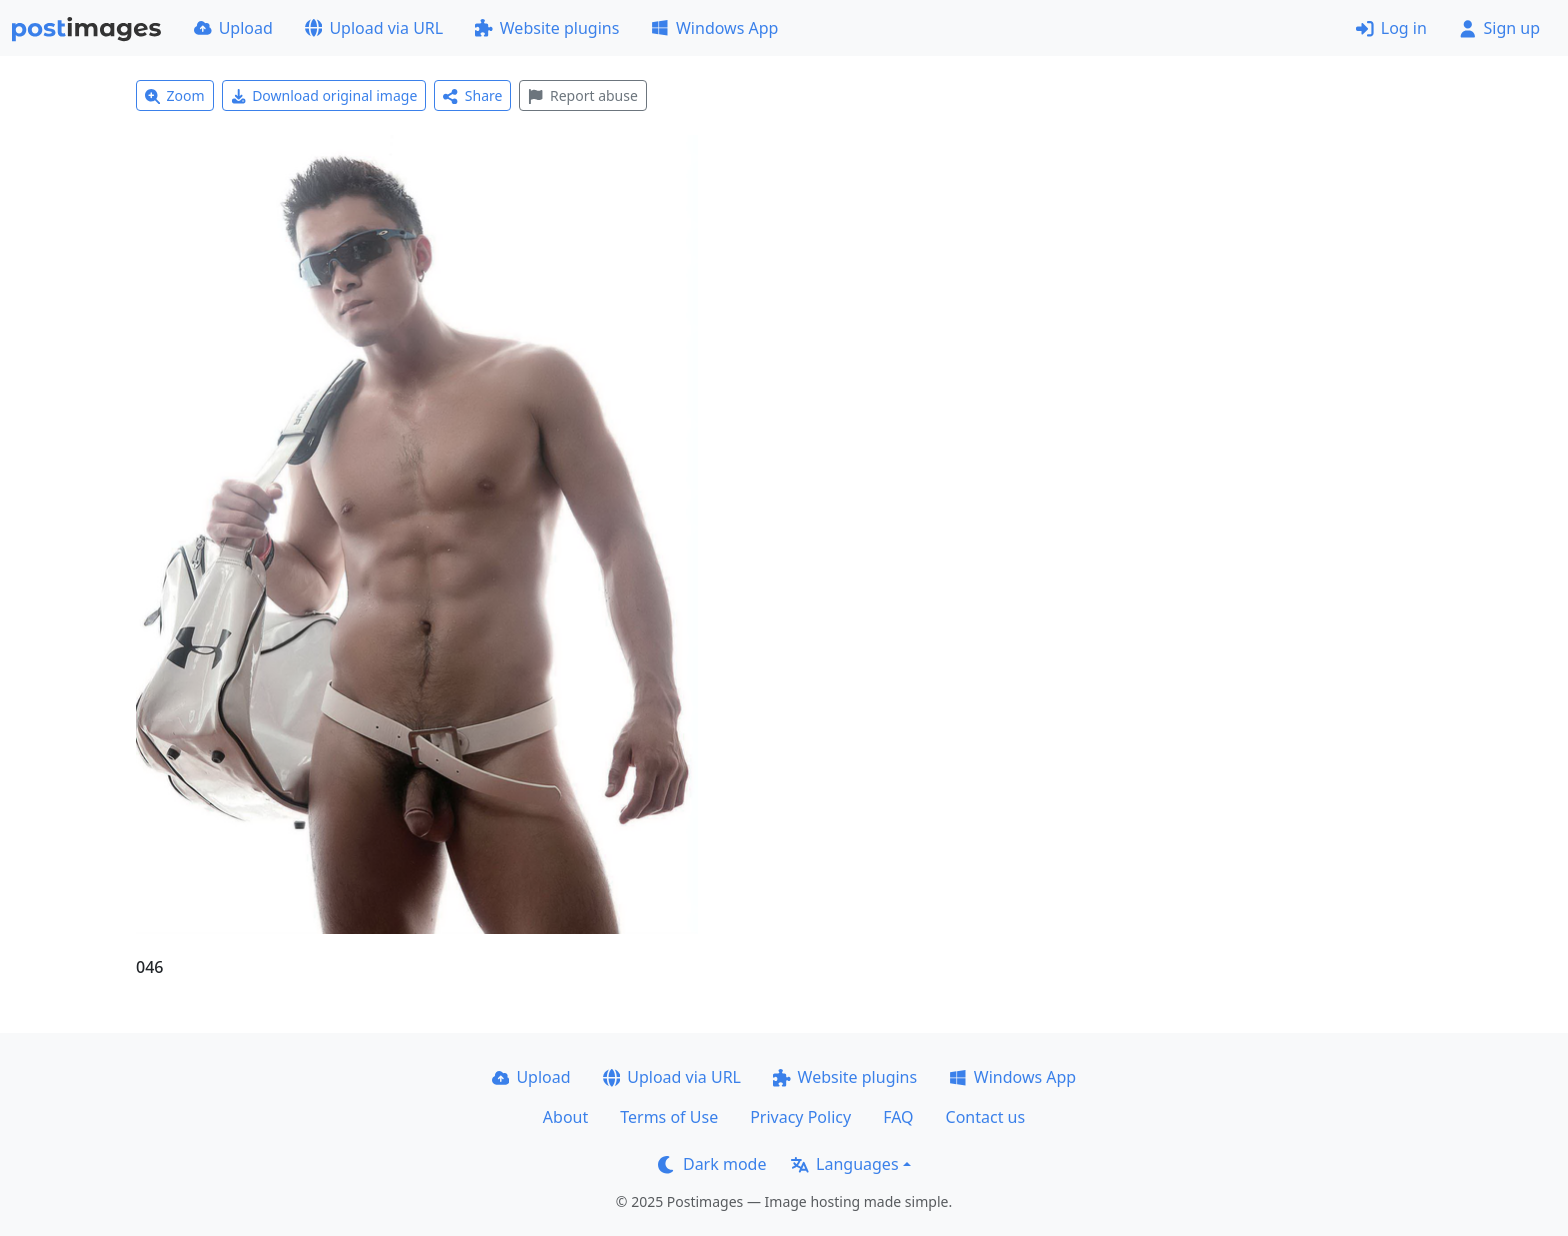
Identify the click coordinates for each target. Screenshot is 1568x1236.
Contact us (986, 1117)
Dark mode (712, 1164)
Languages (844, 1164)
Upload (233, 28)
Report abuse (582, 95)
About (565, 1117)
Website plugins (547, 28)
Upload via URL (374, 28)
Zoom (175, 95)
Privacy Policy (800, 1117)
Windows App (714, 28)
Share (472, 95)
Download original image (324, 95)
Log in (1391, 28)
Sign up (1499, 28)
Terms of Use (669, 1117)
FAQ (898, 1117)
